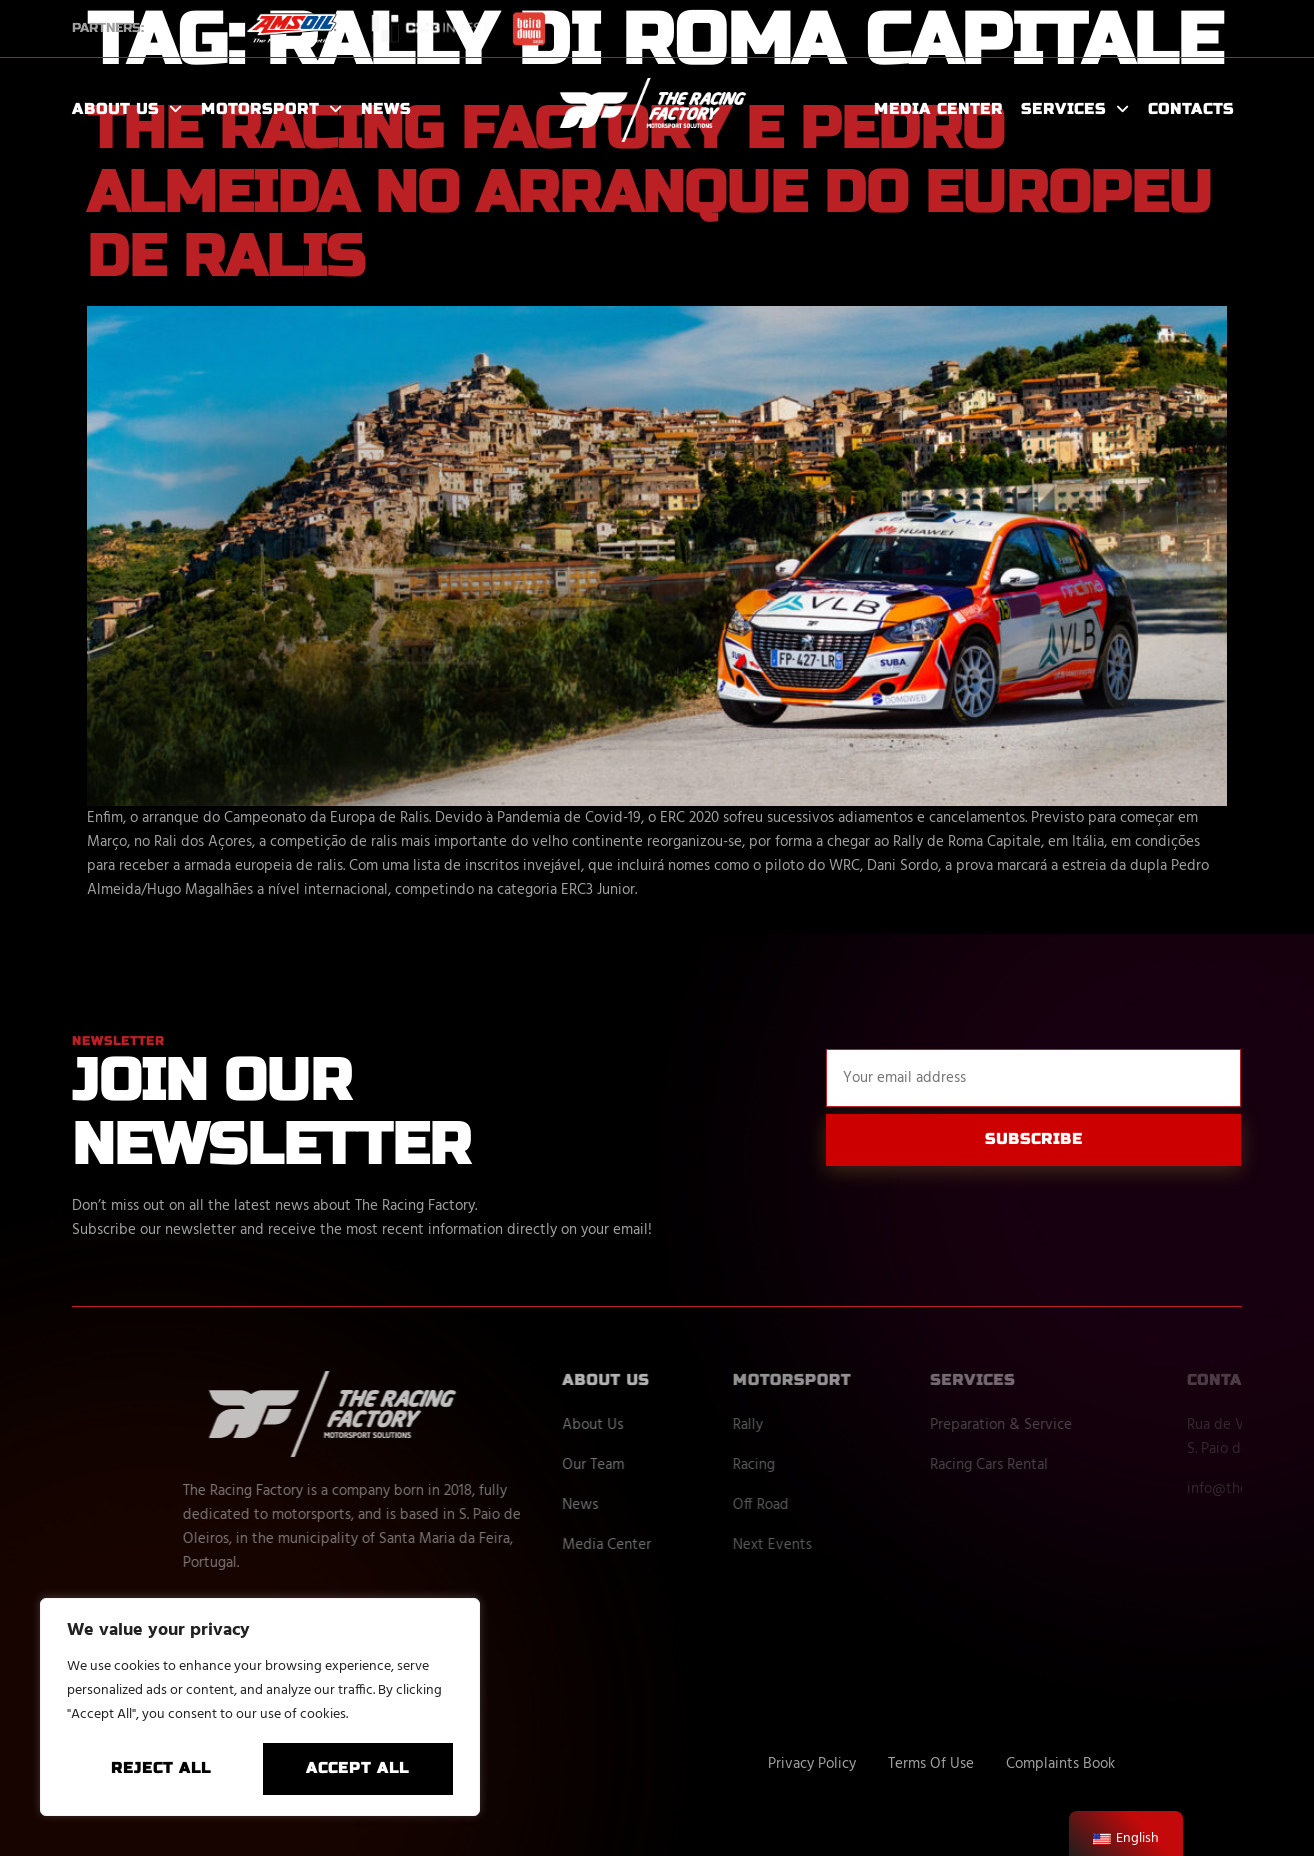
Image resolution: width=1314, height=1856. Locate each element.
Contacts (1191, 109)
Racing (829, 1465)
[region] (260, 1707)
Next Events (847, 1545)
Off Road (836, 1505)
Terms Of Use (931, 1764)
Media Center (938, 109)
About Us (127, 110)
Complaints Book (1060, 1764)
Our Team (664, 1465)
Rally (823, 1425)
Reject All (161, 1768)
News (386, 109)
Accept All (357, 1768)
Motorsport (272, 110)
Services (1075, 110)
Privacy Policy (812, 1764)
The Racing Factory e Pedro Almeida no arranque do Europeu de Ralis (649, 193)
